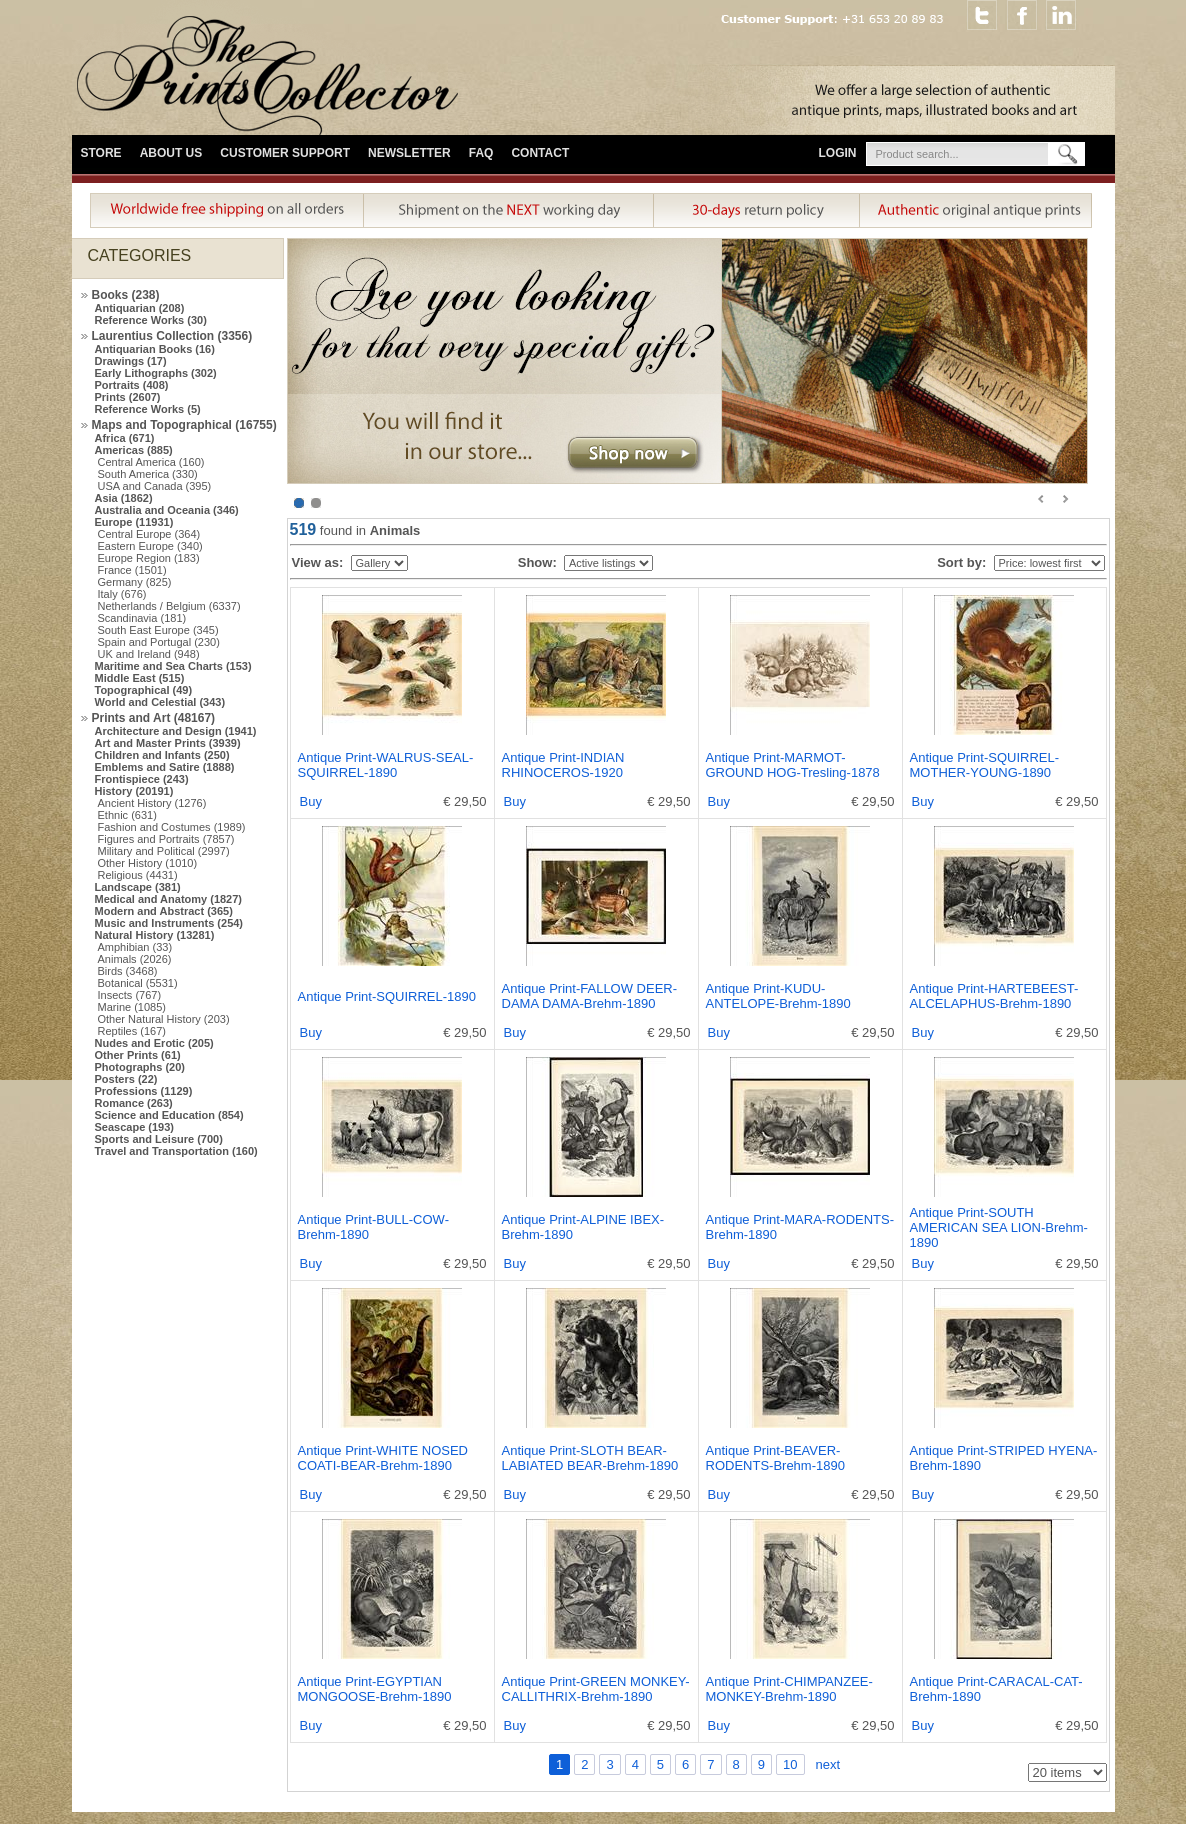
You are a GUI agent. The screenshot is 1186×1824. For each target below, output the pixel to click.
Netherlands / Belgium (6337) (169, 606)
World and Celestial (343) (160, 702)
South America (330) (148, 474)
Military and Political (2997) (164, 851)
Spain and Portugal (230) (159, 642)
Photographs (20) (140, 1067)
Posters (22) (126, 1079)
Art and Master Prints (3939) (168, 743)
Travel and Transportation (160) (176, 1151)
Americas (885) (134, 450)
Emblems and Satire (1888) (165, 767)
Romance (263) (134, 1103)
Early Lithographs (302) (156, 373)
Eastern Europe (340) (150, 546)
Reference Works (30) (151, 320)
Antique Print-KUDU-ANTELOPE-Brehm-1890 (778, 996)
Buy (311, 801)
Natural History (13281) (155, 935)
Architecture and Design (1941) (176, 731)
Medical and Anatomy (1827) (169, 899)
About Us (171, 153)
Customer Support (285, 153)
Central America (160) (151, 462)
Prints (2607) (128, 397)
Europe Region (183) (149, 558)
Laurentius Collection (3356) (172, 336)
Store (101, 153)
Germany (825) (135, 582)
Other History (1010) (148, 863)
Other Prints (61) (138, 1055)
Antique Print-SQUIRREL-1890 (387, 996)
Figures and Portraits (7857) (166, 839)
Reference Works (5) (148, 409)
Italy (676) (122, 594)
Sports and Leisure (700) (159, 1139)
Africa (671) (125, 438)
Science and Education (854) (169, 1115)
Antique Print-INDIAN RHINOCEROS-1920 (563, 765)
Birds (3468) (128, 971)
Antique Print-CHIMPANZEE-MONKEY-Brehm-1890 (789, 1689)
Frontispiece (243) (142, 779)
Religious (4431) (138, 875)
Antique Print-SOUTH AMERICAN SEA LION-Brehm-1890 (999, 1227)
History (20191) (134, 791)
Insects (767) (130, 995)
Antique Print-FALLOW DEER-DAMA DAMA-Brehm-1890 (590, 996)
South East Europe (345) (158, 630)
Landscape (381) (138, 887)
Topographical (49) (144, 690)
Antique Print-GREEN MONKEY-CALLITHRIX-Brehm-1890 (596, 1689)
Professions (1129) (144, 1091)
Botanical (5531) (138, 983)
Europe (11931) (134, 522)
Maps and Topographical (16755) (184, 425)
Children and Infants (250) (162, 755)
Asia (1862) (124, 498)
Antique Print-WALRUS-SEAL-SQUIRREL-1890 (386, 765)
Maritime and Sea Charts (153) (173, 666)
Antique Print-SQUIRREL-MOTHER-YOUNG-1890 (985, 765)
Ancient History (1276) (152, 803)
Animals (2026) (135, 959)
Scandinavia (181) (142, 618)
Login (838, 153)
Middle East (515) (140, 678)
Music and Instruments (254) (169, 923)
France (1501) (132, 570)
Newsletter (409, 153)
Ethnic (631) (127, 815)
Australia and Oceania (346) (167, 510)
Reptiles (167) (132, 1031)
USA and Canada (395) (155, 486)
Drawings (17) (131, 361)
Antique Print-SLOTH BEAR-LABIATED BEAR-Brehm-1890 (590, 1458)
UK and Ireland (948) (149, 654)
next (828, 1764)
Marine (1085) (132, 1007)
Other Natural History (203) (164, 1019)
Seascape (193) (135, 1127)
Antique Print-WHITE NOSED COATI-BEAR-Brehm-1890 (383, 1458)
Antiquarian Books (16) (155, 349)
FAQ (481, 153)
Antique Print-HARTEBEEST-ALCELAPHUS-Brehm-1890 (994, 996)
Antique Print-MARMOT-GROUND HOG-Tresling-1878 (793, 765)
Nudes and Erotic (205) (154, 1043)
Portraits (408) (132, 385)
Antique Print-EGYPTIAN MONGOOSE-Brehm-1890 (375, 1689)
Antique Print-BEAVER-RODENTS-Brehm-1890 (775, 1458)
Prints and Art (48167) (154, 718)
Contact (540, 153)
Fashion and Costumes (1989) (172, 827)
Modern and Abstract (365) (164, 911)
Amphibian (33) (135, 947)
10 (790, 1764)
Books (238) (126, 295)
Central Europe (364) (149, 534)
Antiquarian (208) (140, 308)
